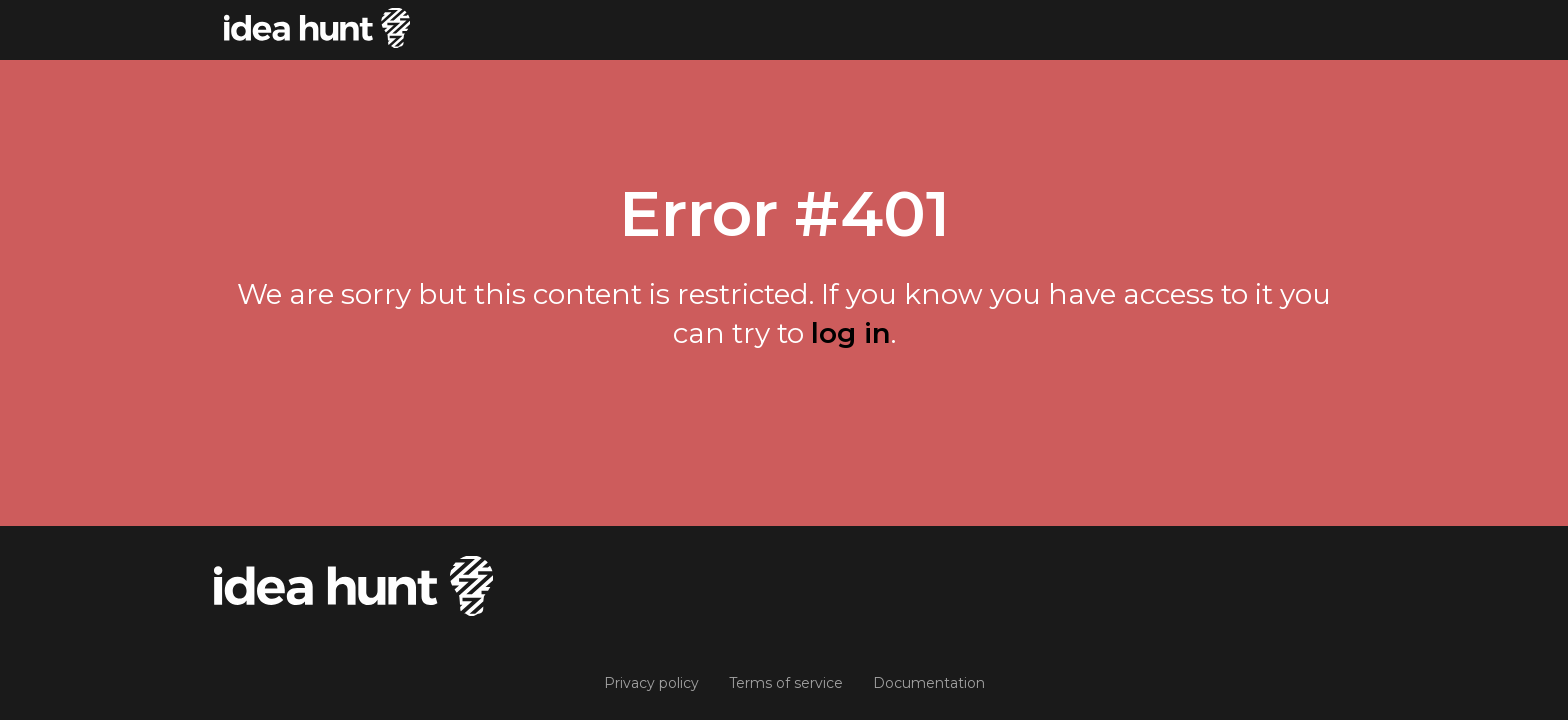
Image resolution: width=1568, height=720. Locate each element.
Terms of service (786, 683)
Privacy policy (651, 683)
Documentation (929, 683)
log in (851, 333)
